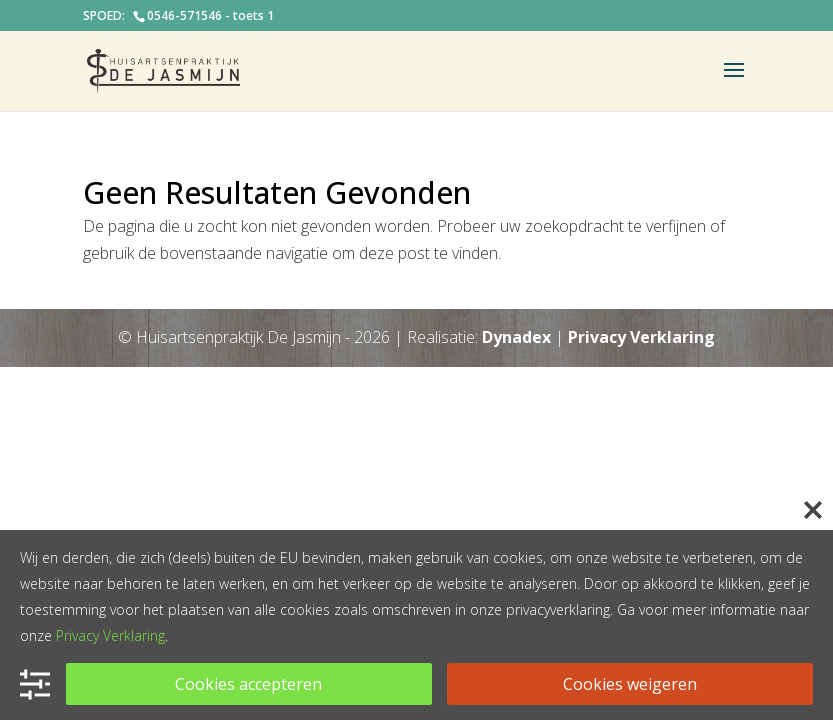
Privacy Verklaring (641, 337)
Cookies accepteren (248, 684)
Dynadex (516, 337)
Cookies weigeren (630, 684)
